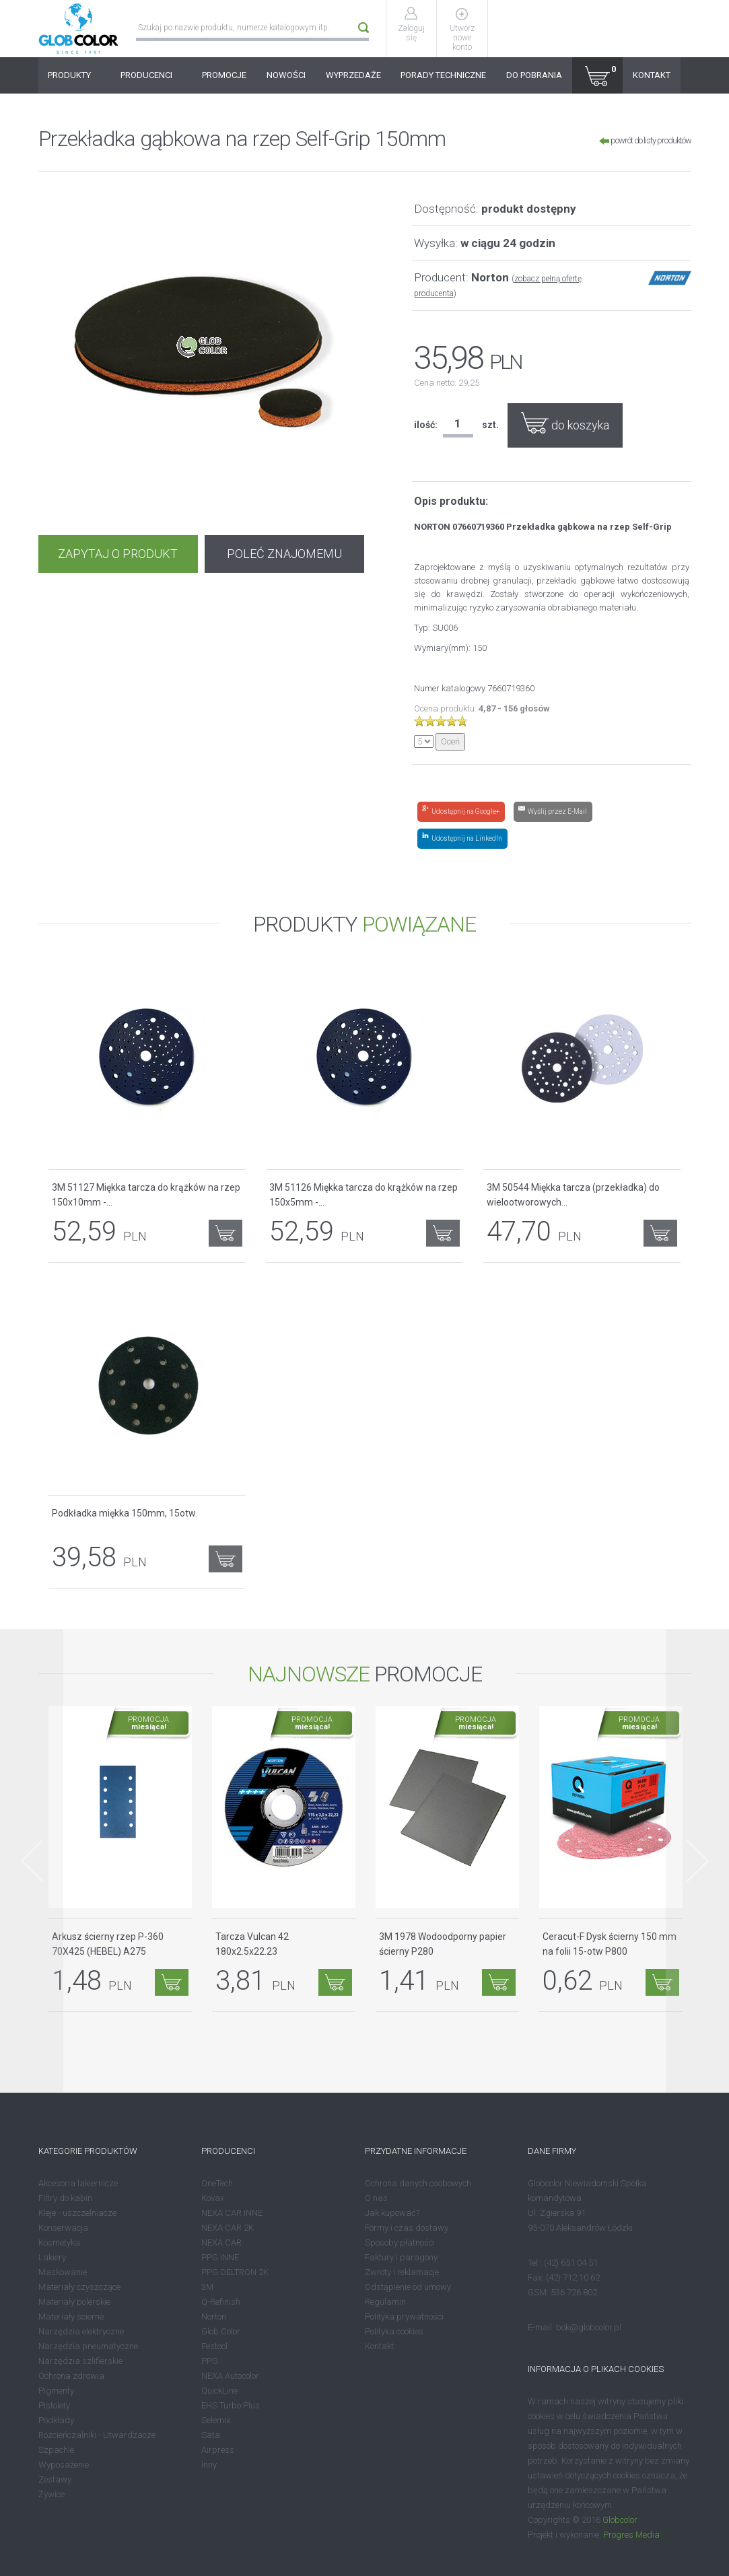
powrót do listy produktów (645, 140)
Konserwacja (63, 2228)
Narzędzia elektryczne (81, 2331)
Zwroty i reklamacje (402, 2272)
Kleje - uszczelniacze (77, 2213)
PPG (209, 2361)
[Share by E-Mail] (553, 812)
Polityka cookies (394, 2331)
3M (207, 2287)
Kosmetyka (59, 2242)
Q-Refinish (220, 2302)
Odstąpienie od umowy (408, 2287)
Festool (214, 2346)
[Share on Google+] (461, 812)
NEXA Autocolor (230, 2376)
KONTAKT (651, 75)
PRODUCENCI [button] (151, 75)
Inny (209, 2465)
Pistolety (54, 2405)
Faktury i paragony (401, 2257)
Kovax (212, 2198)
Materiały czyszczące (79, 2287)
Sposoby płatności (400, 2242)
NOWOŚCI (286, 75)
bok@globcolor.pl (588, 2327)
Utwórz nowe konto (462, 38)
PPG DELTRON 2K (235, 2272)
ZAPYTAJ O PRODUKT (118, 554)
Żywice (51, 2494)
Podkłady (56, 2420)
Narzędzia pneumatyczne (88, 2346)
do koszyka (565, 422)
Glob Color (220, 2331)
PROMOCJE (224, 75)
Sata (210, 2435)
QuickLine (219, 2391)
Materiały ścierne (71, 2316)
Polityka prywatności (404, 2316)
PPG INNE (220, 2257)
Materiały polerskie (74, 2302)
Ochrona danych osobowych (418, 2183)
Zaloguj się (411, 33)
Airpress (217, 2450)
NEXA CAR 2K (227, 2228)
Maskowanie (62, 2272)
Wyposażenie (63, 2465)
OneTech (217, 2183)
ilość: (426, 424)
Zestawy (54, 2479)
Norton (213, 2316)
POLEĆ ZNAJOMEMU (284, 554)
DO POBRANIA (534, 75)
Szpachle (56, 2450)
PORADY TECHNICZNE (443, 75)
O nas (376, 2198)
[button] (597, 75)
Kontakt (379, 2346)
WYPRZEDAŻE (353, 75)
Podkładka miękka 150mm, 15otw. (124, 1513)
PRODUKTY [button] (74, 75)
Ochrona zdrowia (71, 2376)
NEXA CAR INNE (232, 2213)
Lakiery (52, 2257)
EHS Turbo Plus (230, 2405)
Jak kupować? (392, 2213)
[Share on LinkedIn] (462, 839)
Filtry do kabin (65, 2198)
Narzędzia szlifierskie (80, 2361)
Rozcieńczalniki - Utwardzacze (96, 2435)
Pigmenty (56, 2391)
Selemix (215, 2420)
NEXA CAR (221, 2242)
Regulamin (385, 2302)
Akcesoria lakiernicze (78, 2183)
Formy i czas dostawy (406, 2228)
